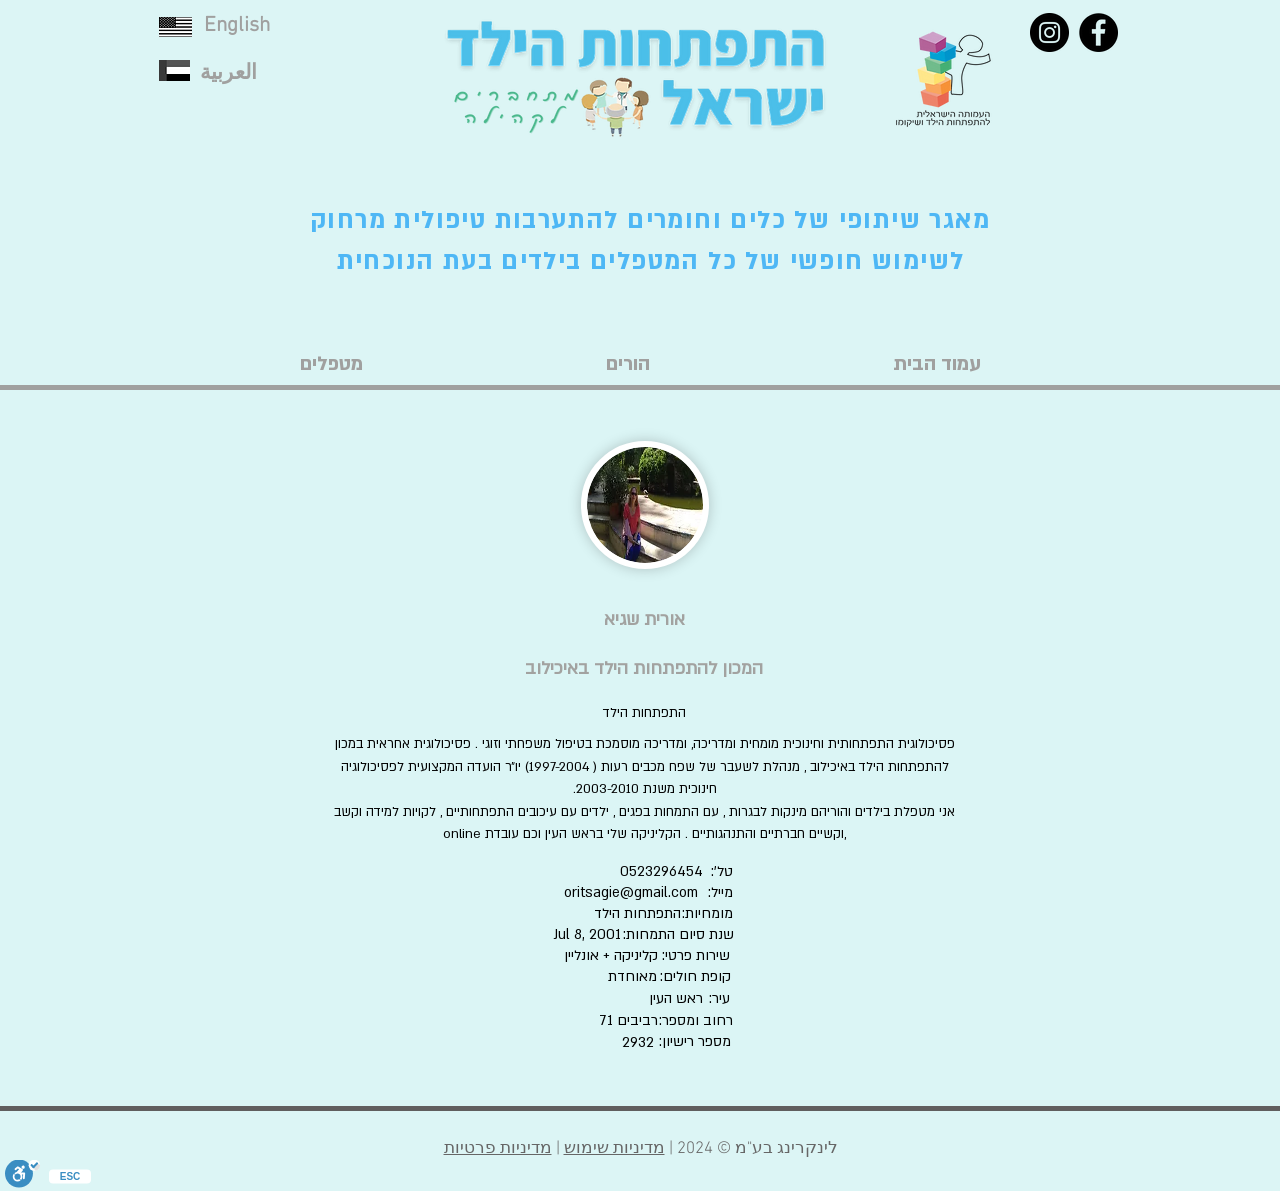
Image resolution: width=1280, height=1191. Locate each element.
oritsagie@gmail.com (631, 892)
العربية (228, 73)
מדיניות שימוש (614, 1149)
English (237, 25)
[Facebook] (1098, 32)
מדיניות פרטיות (498, 1149)
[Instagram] (1049, 32)
